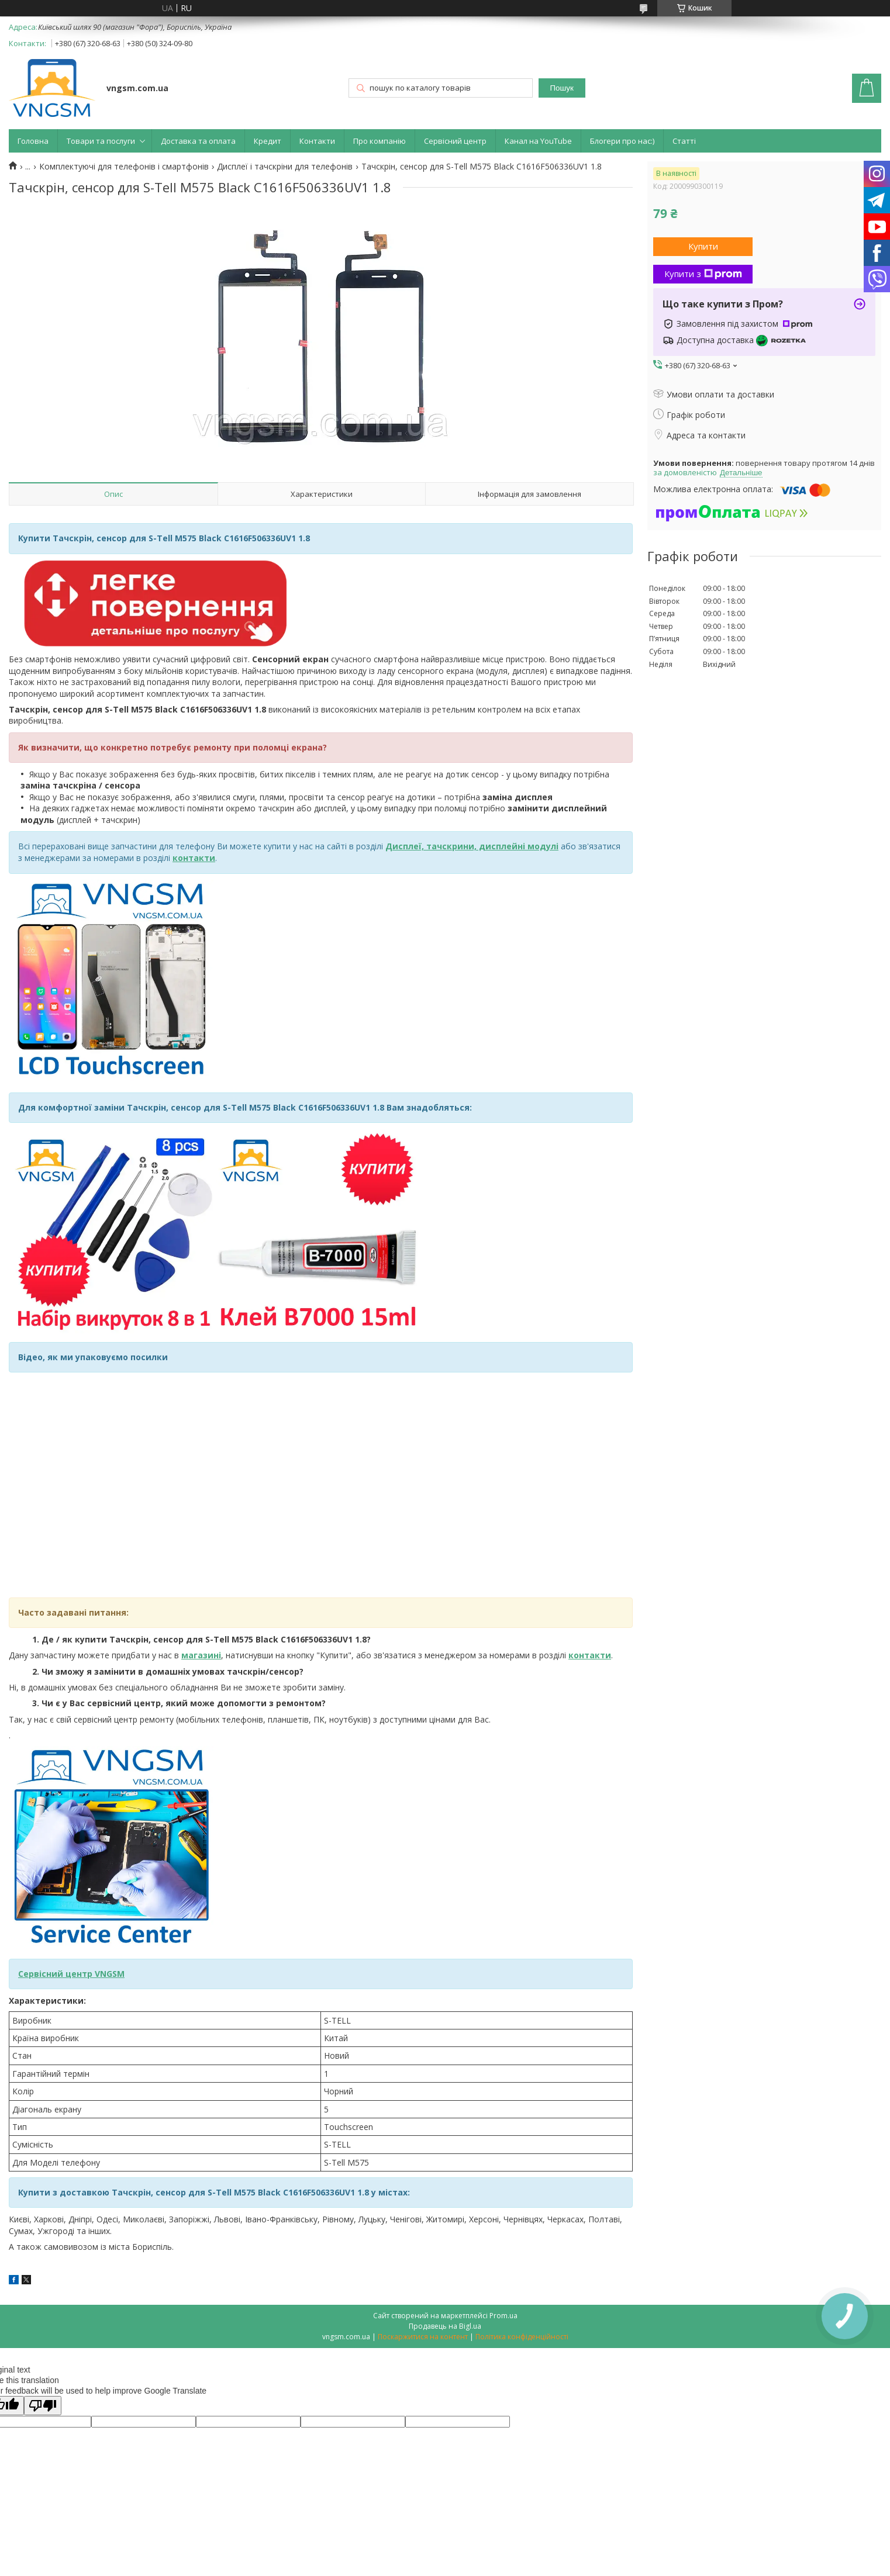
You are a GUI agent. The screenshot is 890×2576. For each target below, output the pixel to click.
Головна (33, 141)
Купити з (703, 273)
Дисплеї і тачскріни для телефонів (285, 166)
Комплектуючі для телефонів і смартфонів (124, 166)
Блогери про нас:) (622, 141)
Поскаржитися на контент (423, 2337)
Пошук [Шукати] (562, 88)
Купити (703, 246)
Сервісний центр (455, 141)
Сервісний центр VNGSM (71, 1973)
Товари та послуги (101, 141)
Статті (684, 141)
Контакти (317, 141)
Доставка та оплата (198, 141)
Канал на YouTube (538, 141)
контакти (589, 1655)
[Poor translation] (42, 2405)
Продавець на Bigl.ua (445, 2326)
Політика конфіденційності (521, 2337)
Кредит (267, 141)
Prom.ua (503, 2316)
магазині (201, 1655)
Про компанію (379, 141)
